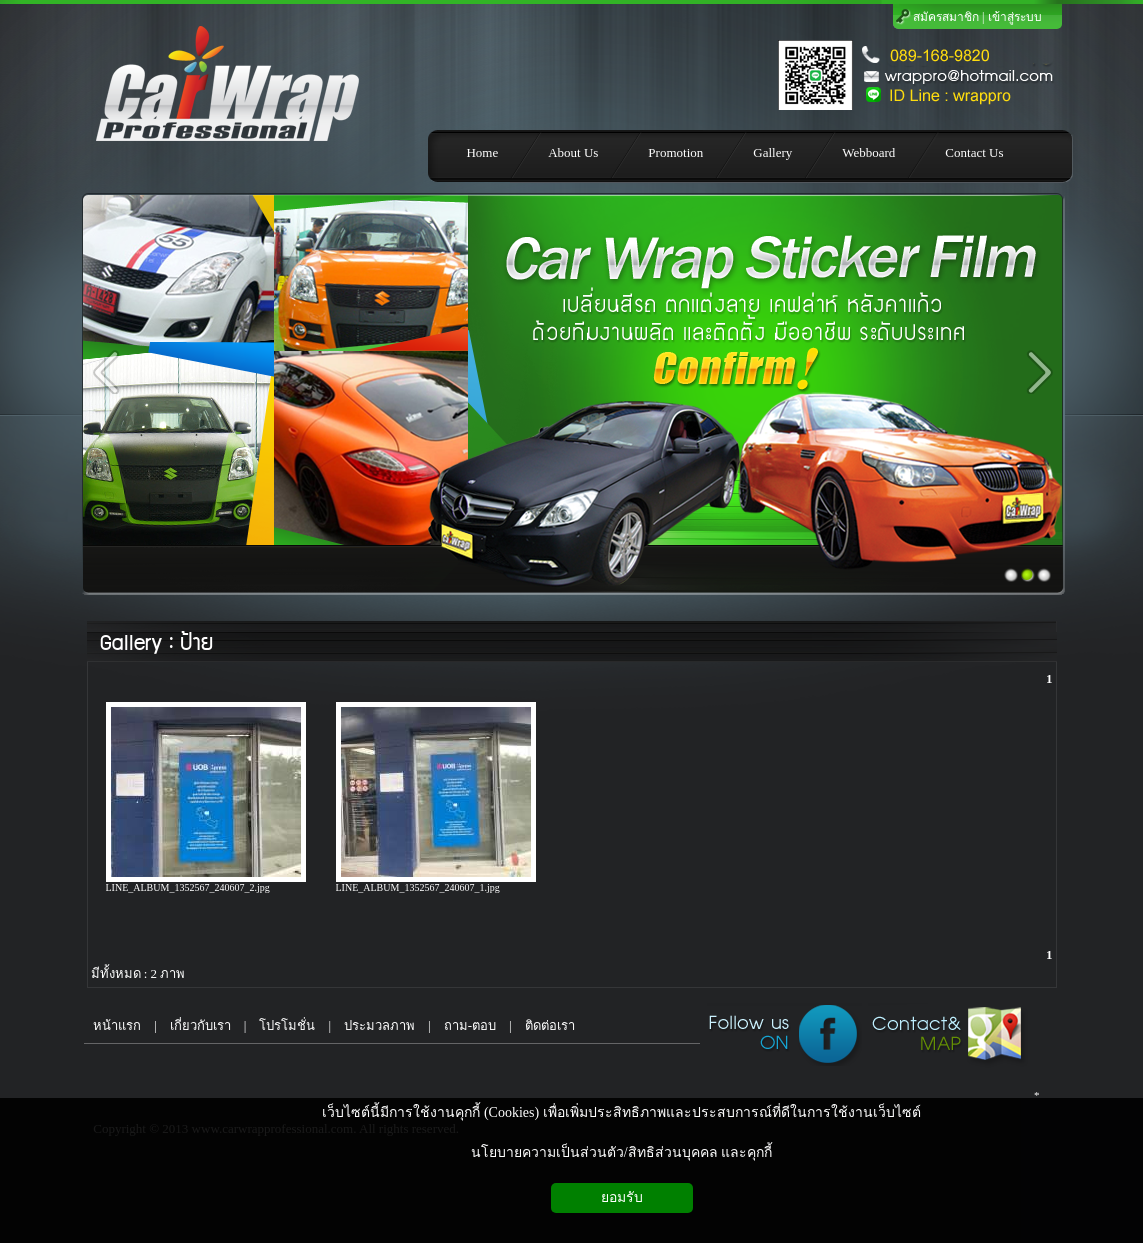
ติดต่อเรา (550, 1025)
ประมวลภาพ (379, 1025)
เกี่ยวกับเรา (200, 1025)
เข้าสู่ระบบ (1015, 17)
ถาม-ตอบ (470, 1025)
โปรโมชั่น (287, 1025)
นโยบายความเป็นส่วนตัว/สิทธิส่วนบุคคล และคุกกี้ (621, 1152)
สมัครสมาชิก (946, 17)
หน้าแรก (113, 1025)
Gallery (130, 643)
